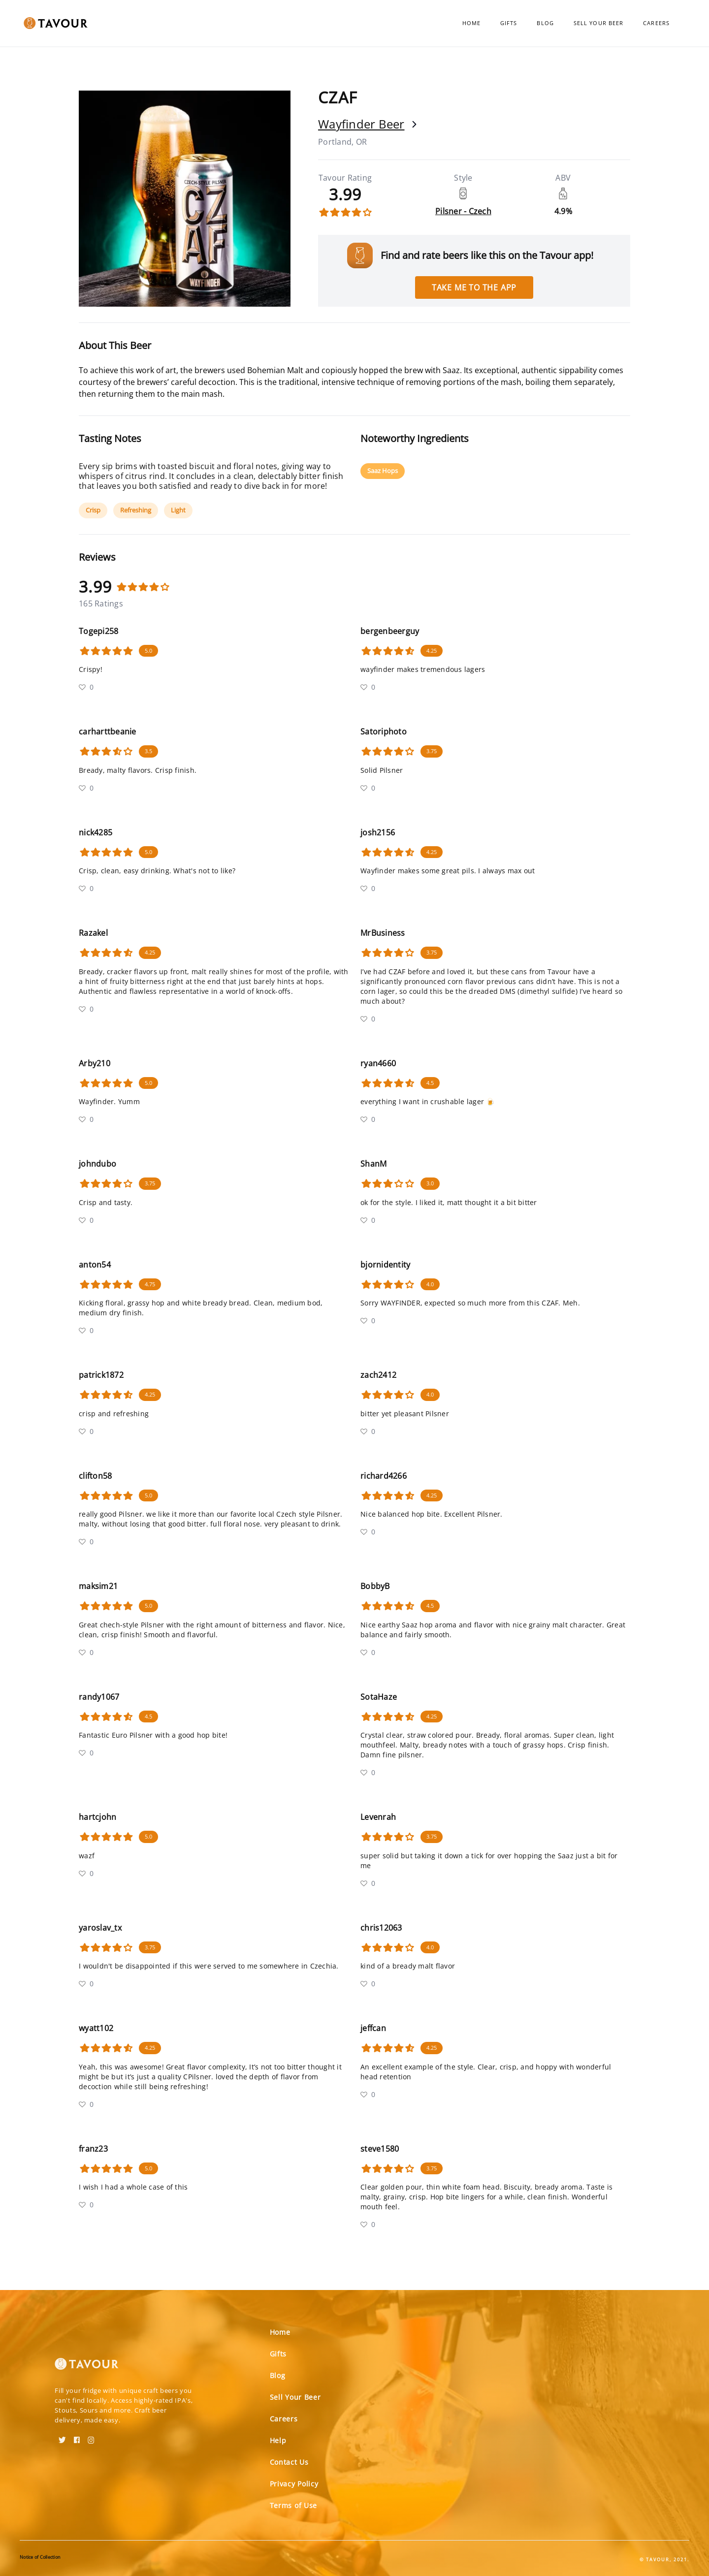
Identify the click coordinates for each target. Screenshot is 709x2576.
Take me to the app (474, 287)
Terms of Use (293, 2505)
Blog (545, 23)
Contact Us (289, 2462)
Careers (656, 23)
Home (471, 23)
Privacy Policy (294, 2483)
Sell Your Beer (598, 23)
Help (278, 2440)
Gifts (508, 23)
